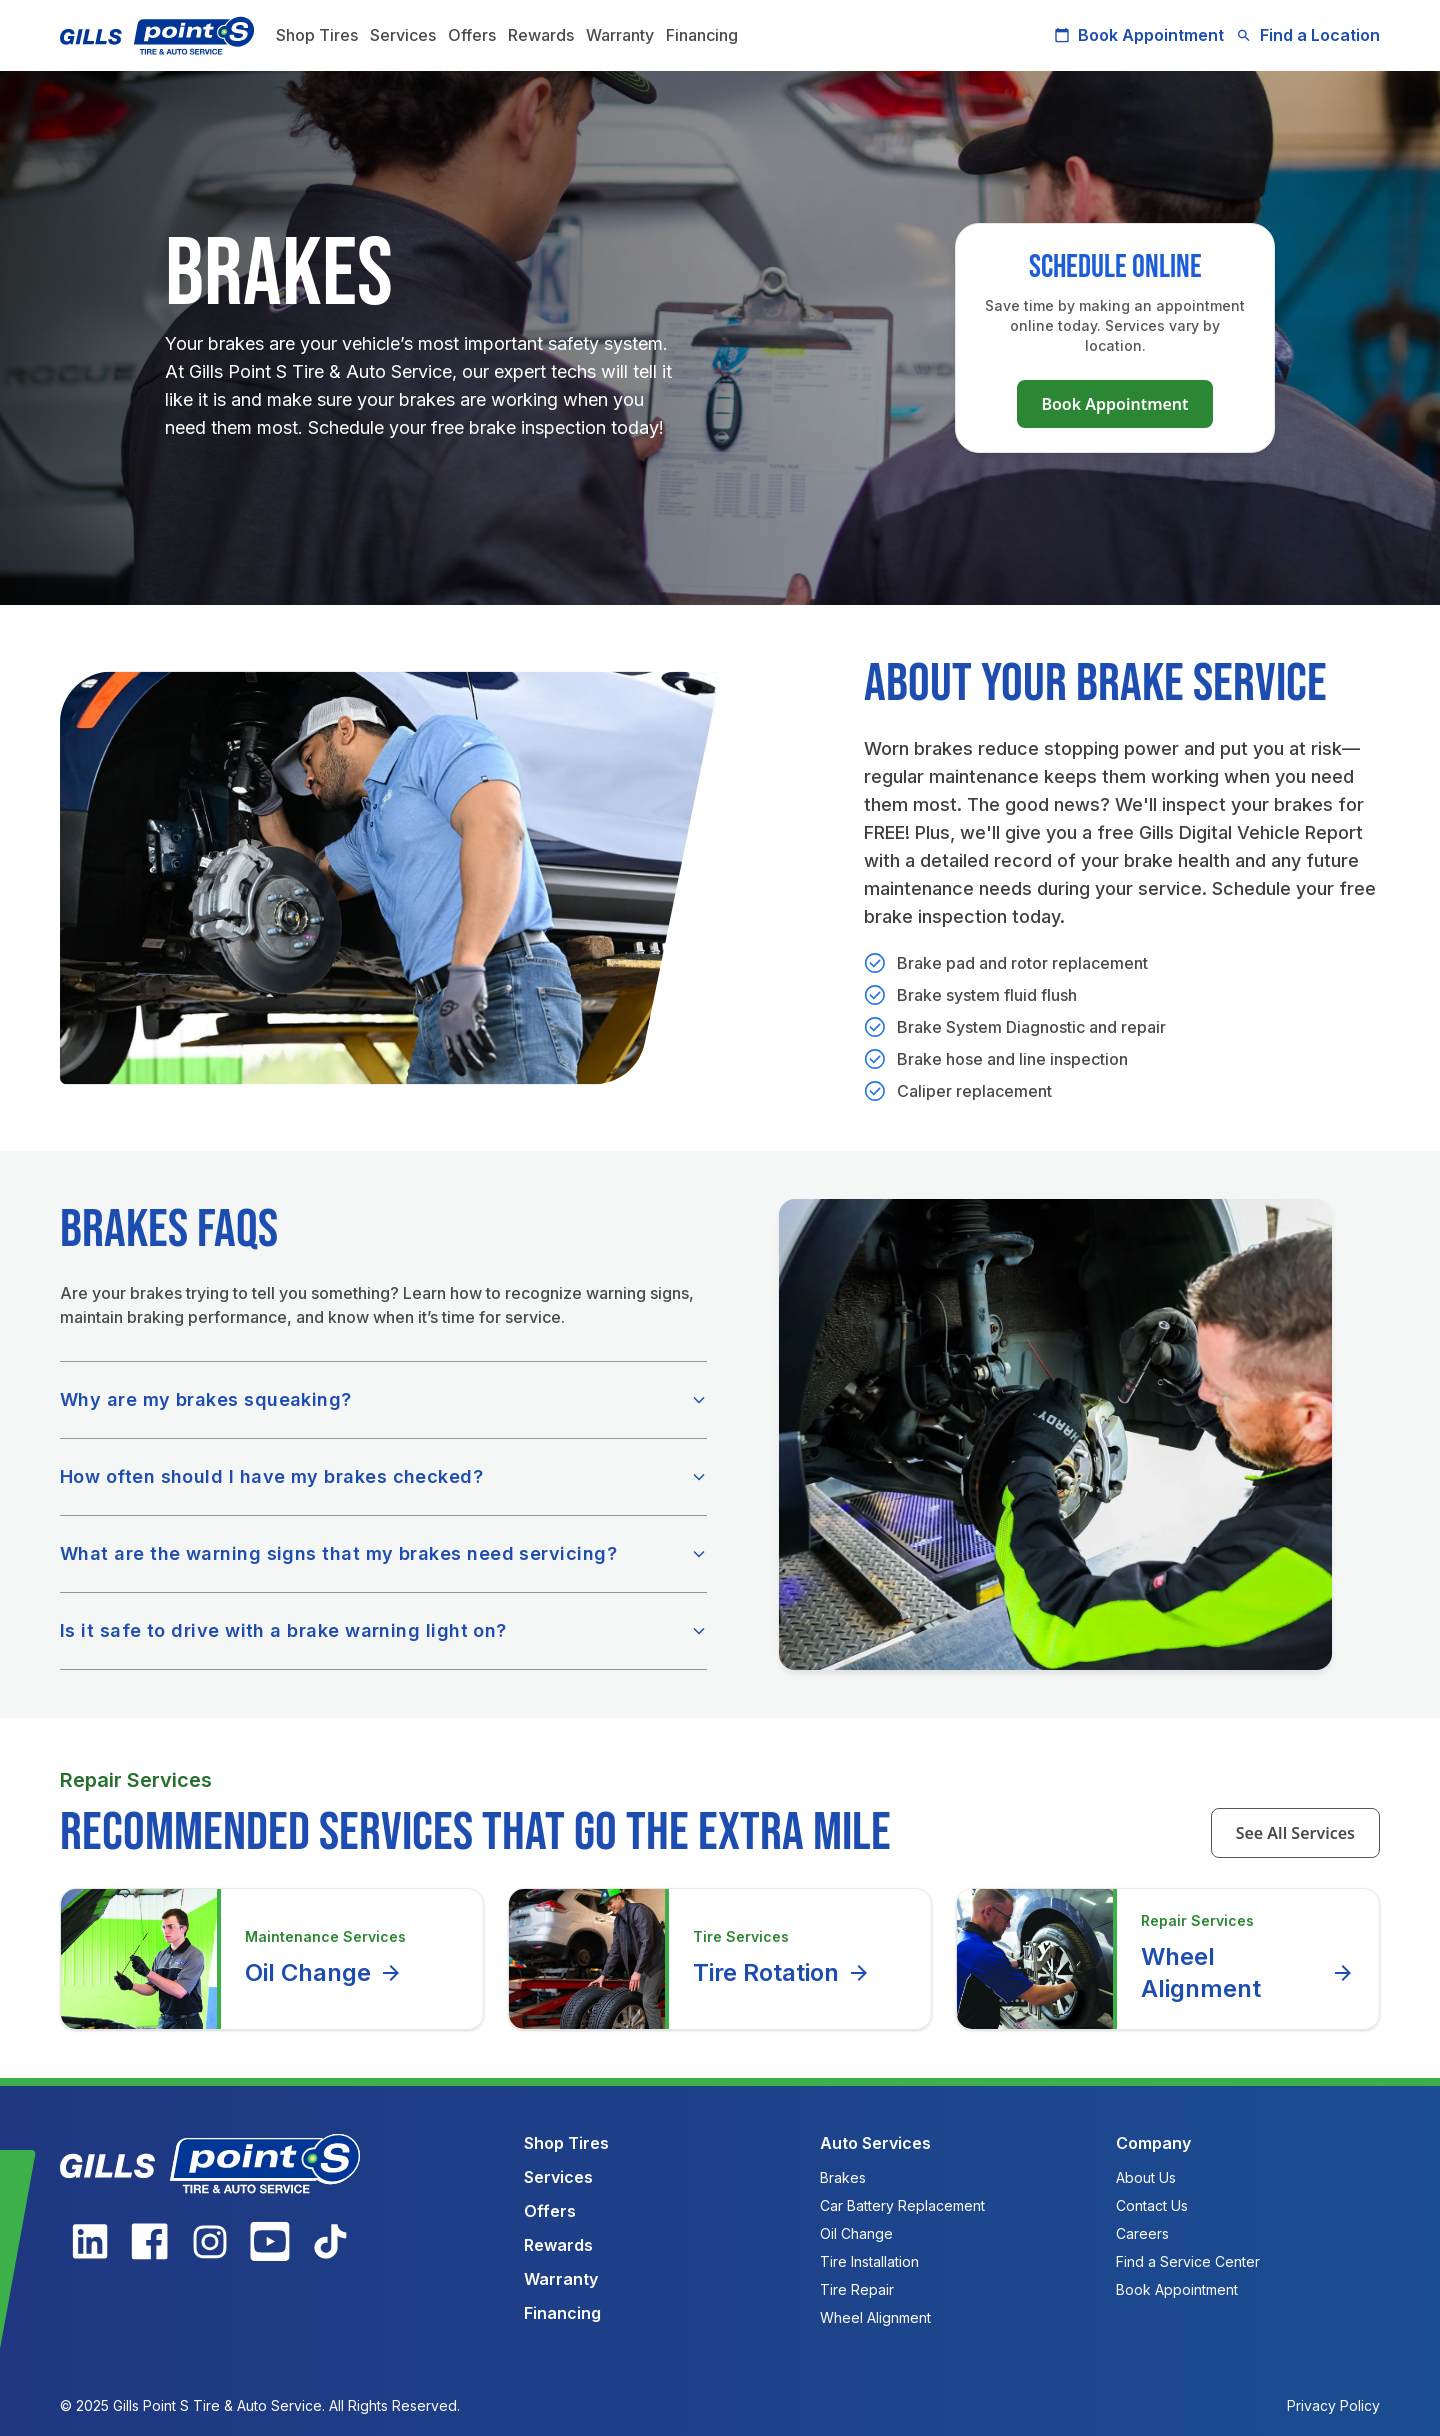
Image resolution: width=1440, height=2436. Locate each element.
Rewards (541, 35)
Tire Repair (857, 2289)
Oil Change (324, 1973)
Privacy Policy (1333, 2405)
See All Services (1295, 1833)
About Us (1146, 2177)
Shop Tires (317, 35)
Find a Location (1308, 35)
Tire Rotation (782, 1973)
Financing (702, 35)
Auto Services (875, 2143)
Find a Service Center (1188, 2261)
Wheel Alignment (1248, 1972)
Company (1153, 2143)
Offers (472, 35)
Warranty (620, 35)
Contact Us (1152, 2205)
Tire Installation (869, 2261)
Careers (1142, 2233)
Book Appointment (1139, 35)
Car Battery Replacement (902, 2205)
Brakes (843, 2177)
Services (403, 35)
